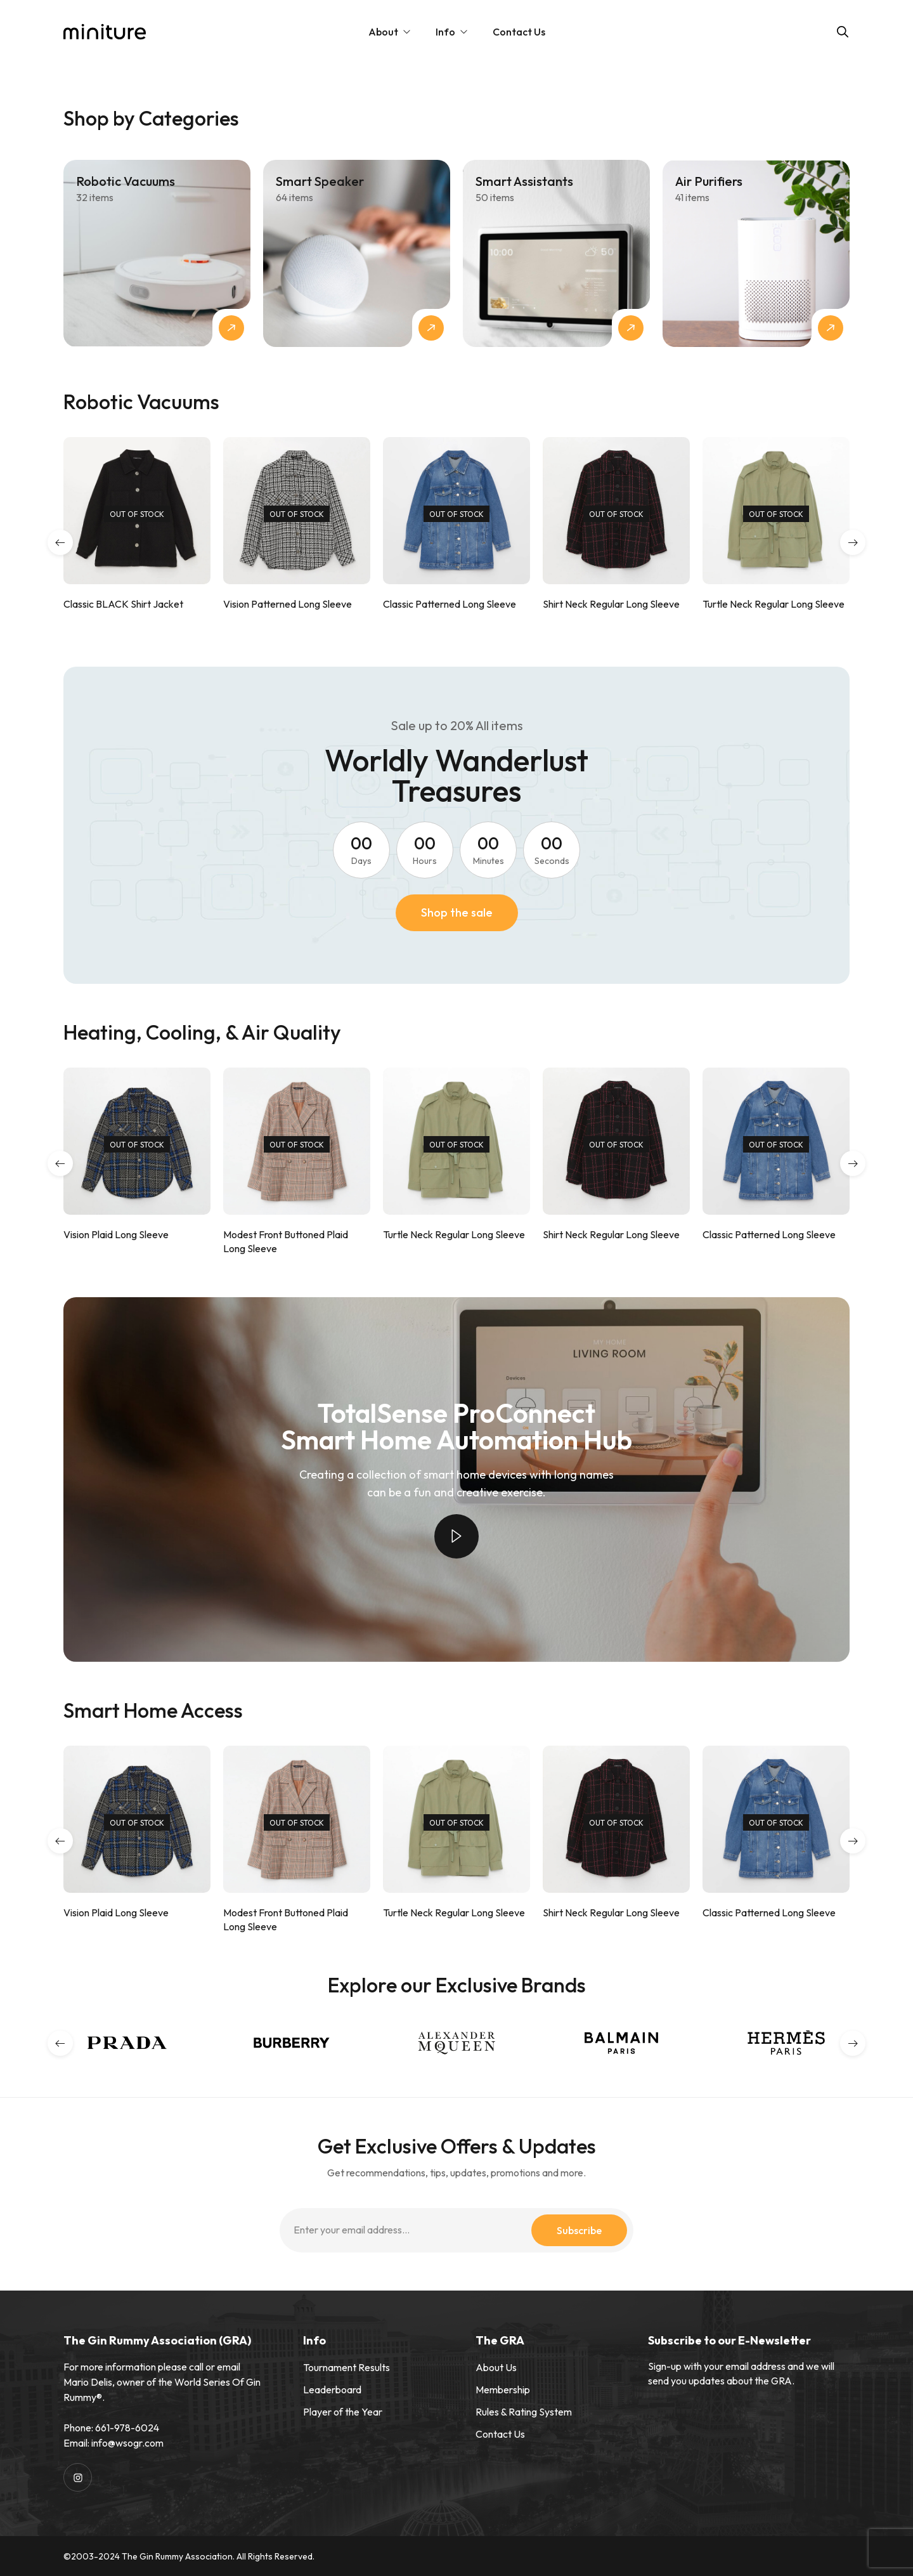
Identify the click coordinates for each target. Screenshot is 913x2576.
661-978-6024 (127, 2427)
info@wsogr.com (127, 2442)
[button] (60, 542)
